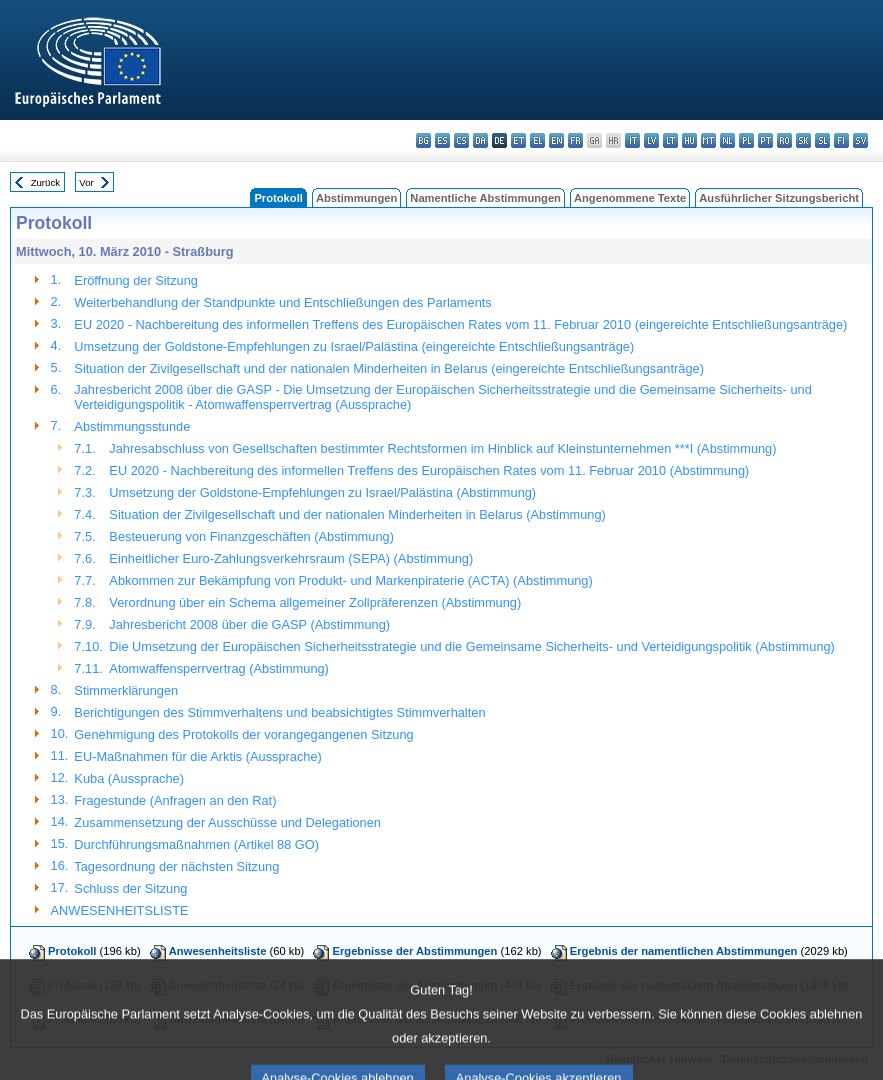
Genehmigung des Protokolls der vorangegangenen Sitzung (243, 734)
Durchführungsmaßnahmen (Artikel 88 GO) (196, 844)
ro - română (784, 140)
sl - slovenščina (822, 140)
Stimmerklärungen (126, 690)
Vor (86, 182)
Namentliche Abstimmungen (485, 198)
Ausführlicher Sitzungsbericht (779, 198)
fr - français (575, 140)
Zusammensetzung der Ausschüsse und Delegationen (227, 822)
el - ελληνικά (537, 140)
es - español (442, 140)
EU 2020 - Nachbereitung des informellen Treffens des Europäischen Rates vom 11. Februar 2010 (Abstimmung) (429, 470)
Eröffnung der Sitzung (136, 280)
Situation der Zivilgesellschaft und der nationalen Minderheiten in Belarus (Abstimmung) (357, 514)
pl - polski (746, 140)
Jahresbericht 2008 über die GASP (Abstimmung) (249, 624)
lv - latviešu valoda (651, 140)
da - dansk (480, 140)
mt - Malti (708, 140)
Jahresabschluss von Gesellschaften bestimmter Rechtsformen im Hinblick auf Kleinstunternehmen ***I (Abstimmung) (442, 448)
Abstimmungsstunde (132, 426)
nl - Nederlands (727, 140)
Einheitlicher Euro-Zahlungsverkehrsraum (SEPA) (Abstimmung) (291, 558)
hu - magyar (689, 140)
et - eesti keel (518, 140)
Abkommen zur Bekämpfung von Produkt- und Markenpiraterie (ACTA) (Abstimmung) (350, 580)
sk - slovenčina (803, 140)
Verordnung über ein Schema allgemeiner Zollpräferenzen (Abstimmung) (315, 602)
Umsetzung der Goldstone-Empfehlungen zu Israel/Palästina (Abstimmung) (322, 492)
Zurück (45, 182)
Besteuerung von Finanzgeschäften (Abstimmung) (251, 536)
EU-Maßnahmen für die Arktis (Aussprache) (198, 756)
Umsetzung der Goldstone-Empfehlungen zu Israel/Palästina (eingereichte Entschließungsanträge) (354, 346)
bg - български (423, 140)
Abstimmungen (356, 198)
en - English (556, 140)
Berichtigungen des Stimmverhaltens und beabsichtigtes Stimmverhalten (279, 712)
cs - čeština (461, 140)
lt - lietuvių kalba (670, 140)
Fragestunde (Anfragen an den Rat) (175, 800)
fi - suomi (841, 140)
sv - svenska (860, 140)
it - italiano (632, 140)
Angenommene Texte (630, 198)
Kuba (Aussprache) (129, 778)
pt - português (765, 140)
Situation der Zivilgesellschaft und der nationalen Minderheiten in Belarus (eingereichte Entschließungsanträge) (389, 368)
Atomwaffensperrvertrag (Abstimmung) (219, 668)
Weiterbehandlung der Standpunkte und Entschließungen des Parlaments (282, 302)
